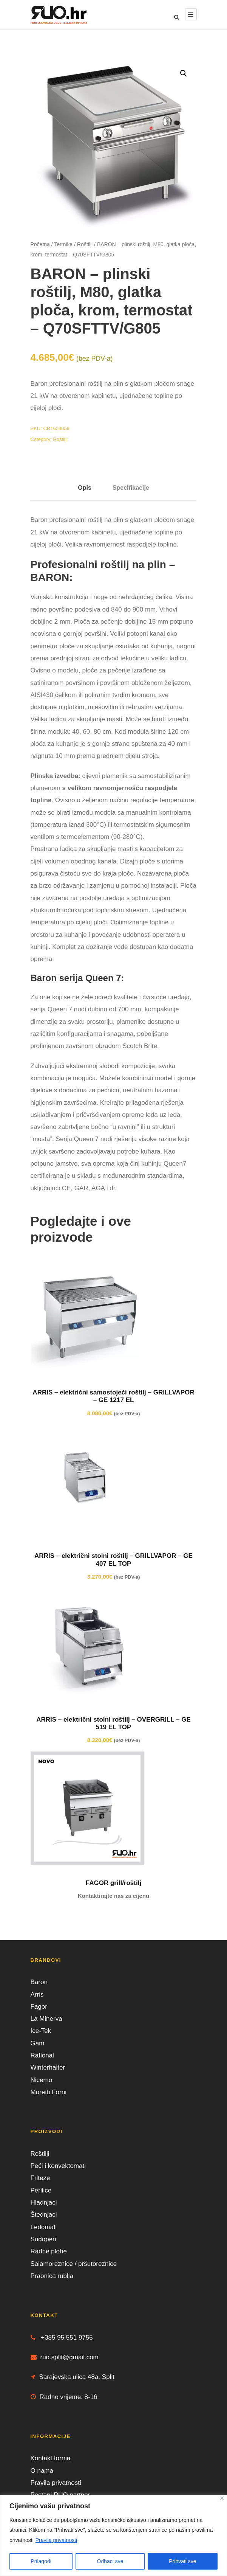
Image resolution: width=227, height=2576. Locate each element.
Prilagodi (41, 2561)
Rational (42, 2055)
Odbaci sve (110, 2561)
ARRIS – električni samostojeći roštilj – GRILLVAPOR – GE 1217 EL (113, 1396)
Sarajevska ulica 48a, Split (72, 2376)
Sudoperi (43, 2239)
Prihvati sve (182, 2561)
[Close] (222, 2498)
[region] (113, 2535)
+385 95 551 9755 (62, 2337)
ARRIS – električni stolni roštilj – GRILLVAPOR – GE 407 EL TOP (113, 1559)
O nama (42, 2470)
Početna (40, 244)
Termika (63, 244)
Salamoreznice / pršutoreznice (74, 2263)
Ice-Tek (41, 2030)
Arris (37, 1994)
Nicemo (42, 2080)
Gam (38, 2043)
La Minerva (46, 2018)
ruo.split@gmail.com (65, 2357)
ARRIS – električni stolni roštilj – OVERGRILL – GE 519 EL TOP (113, 1723)
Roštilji (85, 244)
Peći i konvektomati (58, 2165)
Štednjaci (44, 2214)
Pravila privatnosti (56, 2540)
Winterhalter (48, 2067)
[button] (183, 73)
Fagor (39, 2006)
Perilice (41, 2190)
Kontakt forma (51, 2458)
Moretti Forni (48, 2092)
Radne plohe (49, 2251)
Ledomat (43, 2227)
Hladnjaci (44, 2202)
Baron (39, 1982)
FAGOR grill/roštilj (113, 1883)
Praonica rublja (52, 2275)
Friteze (40, 2178)
